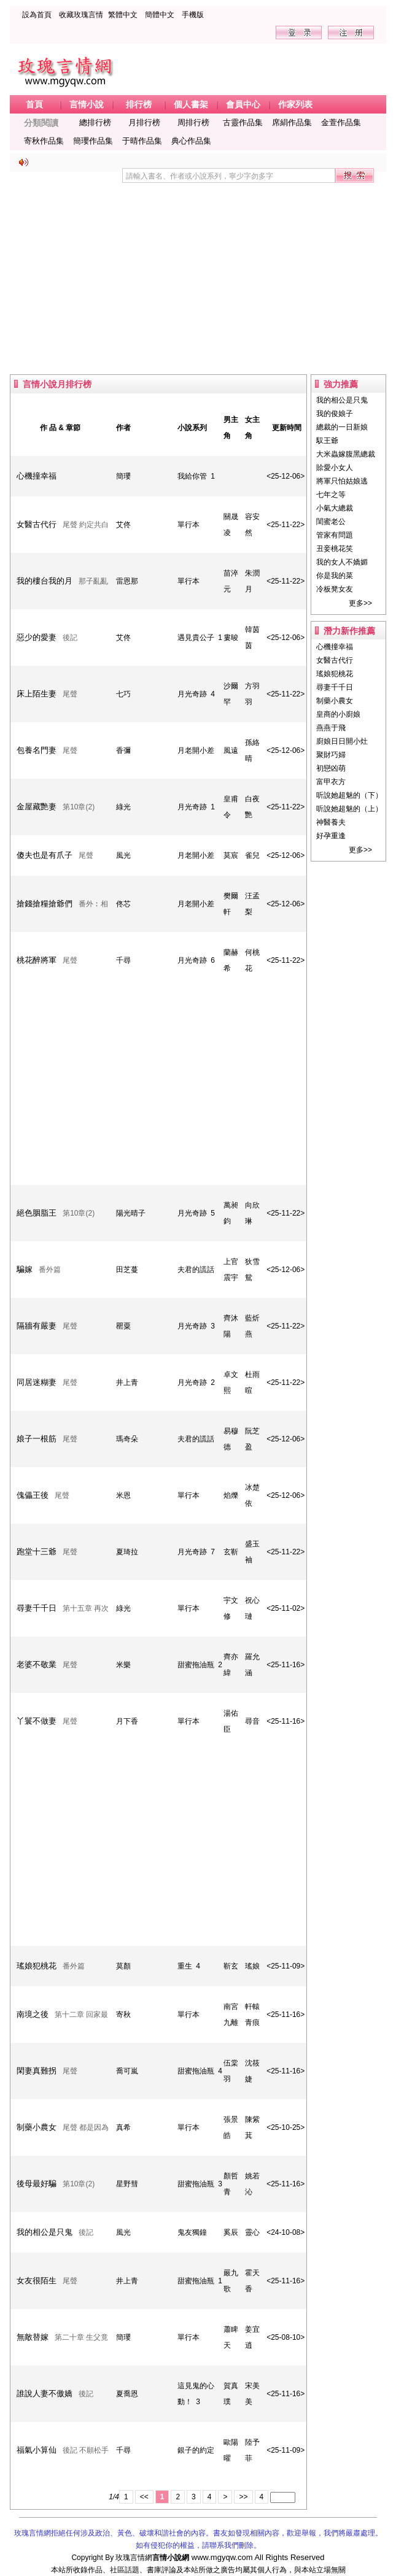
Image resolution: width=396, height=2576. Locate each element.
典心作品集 (191, 140)
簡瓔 (123, 476)
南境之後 (33, 2014)
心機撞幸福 (36, 475)
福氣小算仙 (36, 2450)
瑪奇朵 (127, 1439)
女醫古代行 (36, 524)
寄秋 (123, 2014)
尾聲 (70, 694)
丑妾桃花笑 (334, 548)
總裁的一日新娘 (342, 427)
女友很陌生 (36, 2280)
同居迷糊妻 (36, 1382)
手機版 (193, 14)
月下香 (127, 1721)
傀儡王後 (33, 1495)
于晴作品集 (142, 140)
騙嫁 (25, 1269)
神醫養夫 (331, 822)
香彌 (123, 750)
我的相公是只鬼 (44, 2232)
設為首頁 (37, 14)
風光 (123, 855)
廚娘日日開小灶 (342, 741)
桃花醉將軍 (36, 960)
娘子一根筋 (36, 1438)
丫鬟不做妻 (36, 1721)
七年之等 (331, 494)
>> (243, 2497)
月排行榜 (144, 122)
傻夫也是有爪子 (44, 855)
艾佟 (123, 524)
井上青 (127, 1382)
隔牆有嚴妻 (36, 1325)
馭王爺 (327, 440)
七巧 (123, 694)
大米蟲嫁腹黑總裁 (345, 454)
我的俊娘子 (334, 413)
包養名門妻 (36, 750)
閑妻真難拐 (36, 2070)
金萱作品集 (341, 122)
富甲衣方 (331, 781)
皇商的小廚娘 (338, 714)
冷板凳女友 (334, 589)
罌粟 (123, 1326)
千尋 (123, 960)
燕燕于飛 (331, 727)
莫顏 (123, 1966)
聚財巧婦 (331, 754)
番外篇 (50, 1269)
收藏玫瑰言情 (81, 14)
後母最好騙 (36, 2183)
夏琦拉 (127, 1552)
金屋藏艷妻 (36, 806)
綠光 (123, 807)
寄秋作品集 (44, 140)
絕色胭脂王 (36, 1212)
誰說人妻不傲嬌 (44, 2393)
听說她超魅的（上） (349, 808)
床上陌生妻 (36, 693)
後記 (70, 637)
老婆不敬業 (36, 1664)
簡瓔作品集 (93, 140)
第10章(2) (79, 807)
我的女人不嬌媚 (342, 562)
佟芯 (123, 904)
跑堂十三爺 (36, 1551)
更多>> (360, 603)
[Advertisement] (198, 273)
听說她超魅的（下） (349, 795)
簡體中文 (159, 14)
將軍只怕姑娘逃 (342, 481)
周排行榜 (193, 122)
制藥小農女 (36, 2127)
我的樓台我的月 (44, 580)
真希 (123, 2127)
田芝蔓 (127, 1269)
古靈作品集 (243, 122)
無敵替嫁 (33, 2337)
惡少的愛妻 (36, 637)
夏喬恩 (127, 2393)
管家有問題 (334, 535)
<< (144, 2497)
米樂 (123, 1664)
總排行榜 (95, 122)
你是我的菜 (334, 575)
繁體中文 (123, 14)
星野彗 (127, 2184)
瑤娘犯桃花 (36, 1965)
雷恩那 (127, 581)
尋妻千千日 (36, 1608)
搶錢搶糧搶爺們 (44, 903)
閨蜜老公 (331, 521)
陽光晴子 (131, 1213)
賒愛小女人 (334, 467)
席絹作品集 (292, 122)
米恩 (123, 1495)
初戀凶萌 (331, 768)
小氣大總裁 (334, 508)
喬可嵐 (127, 2071)
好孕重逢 (331, 835)
